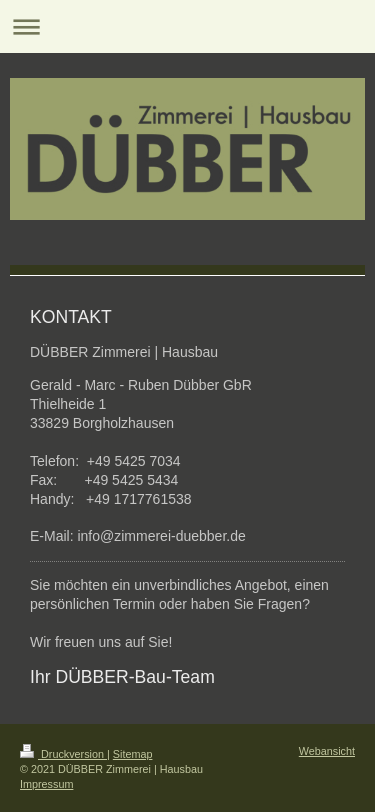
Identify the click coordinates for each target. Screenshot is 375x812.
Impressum (46, 784)
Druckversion (63, 754)
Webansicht (327, 751)
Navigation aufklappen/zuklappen (187, 26)
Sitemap (133, 754)
